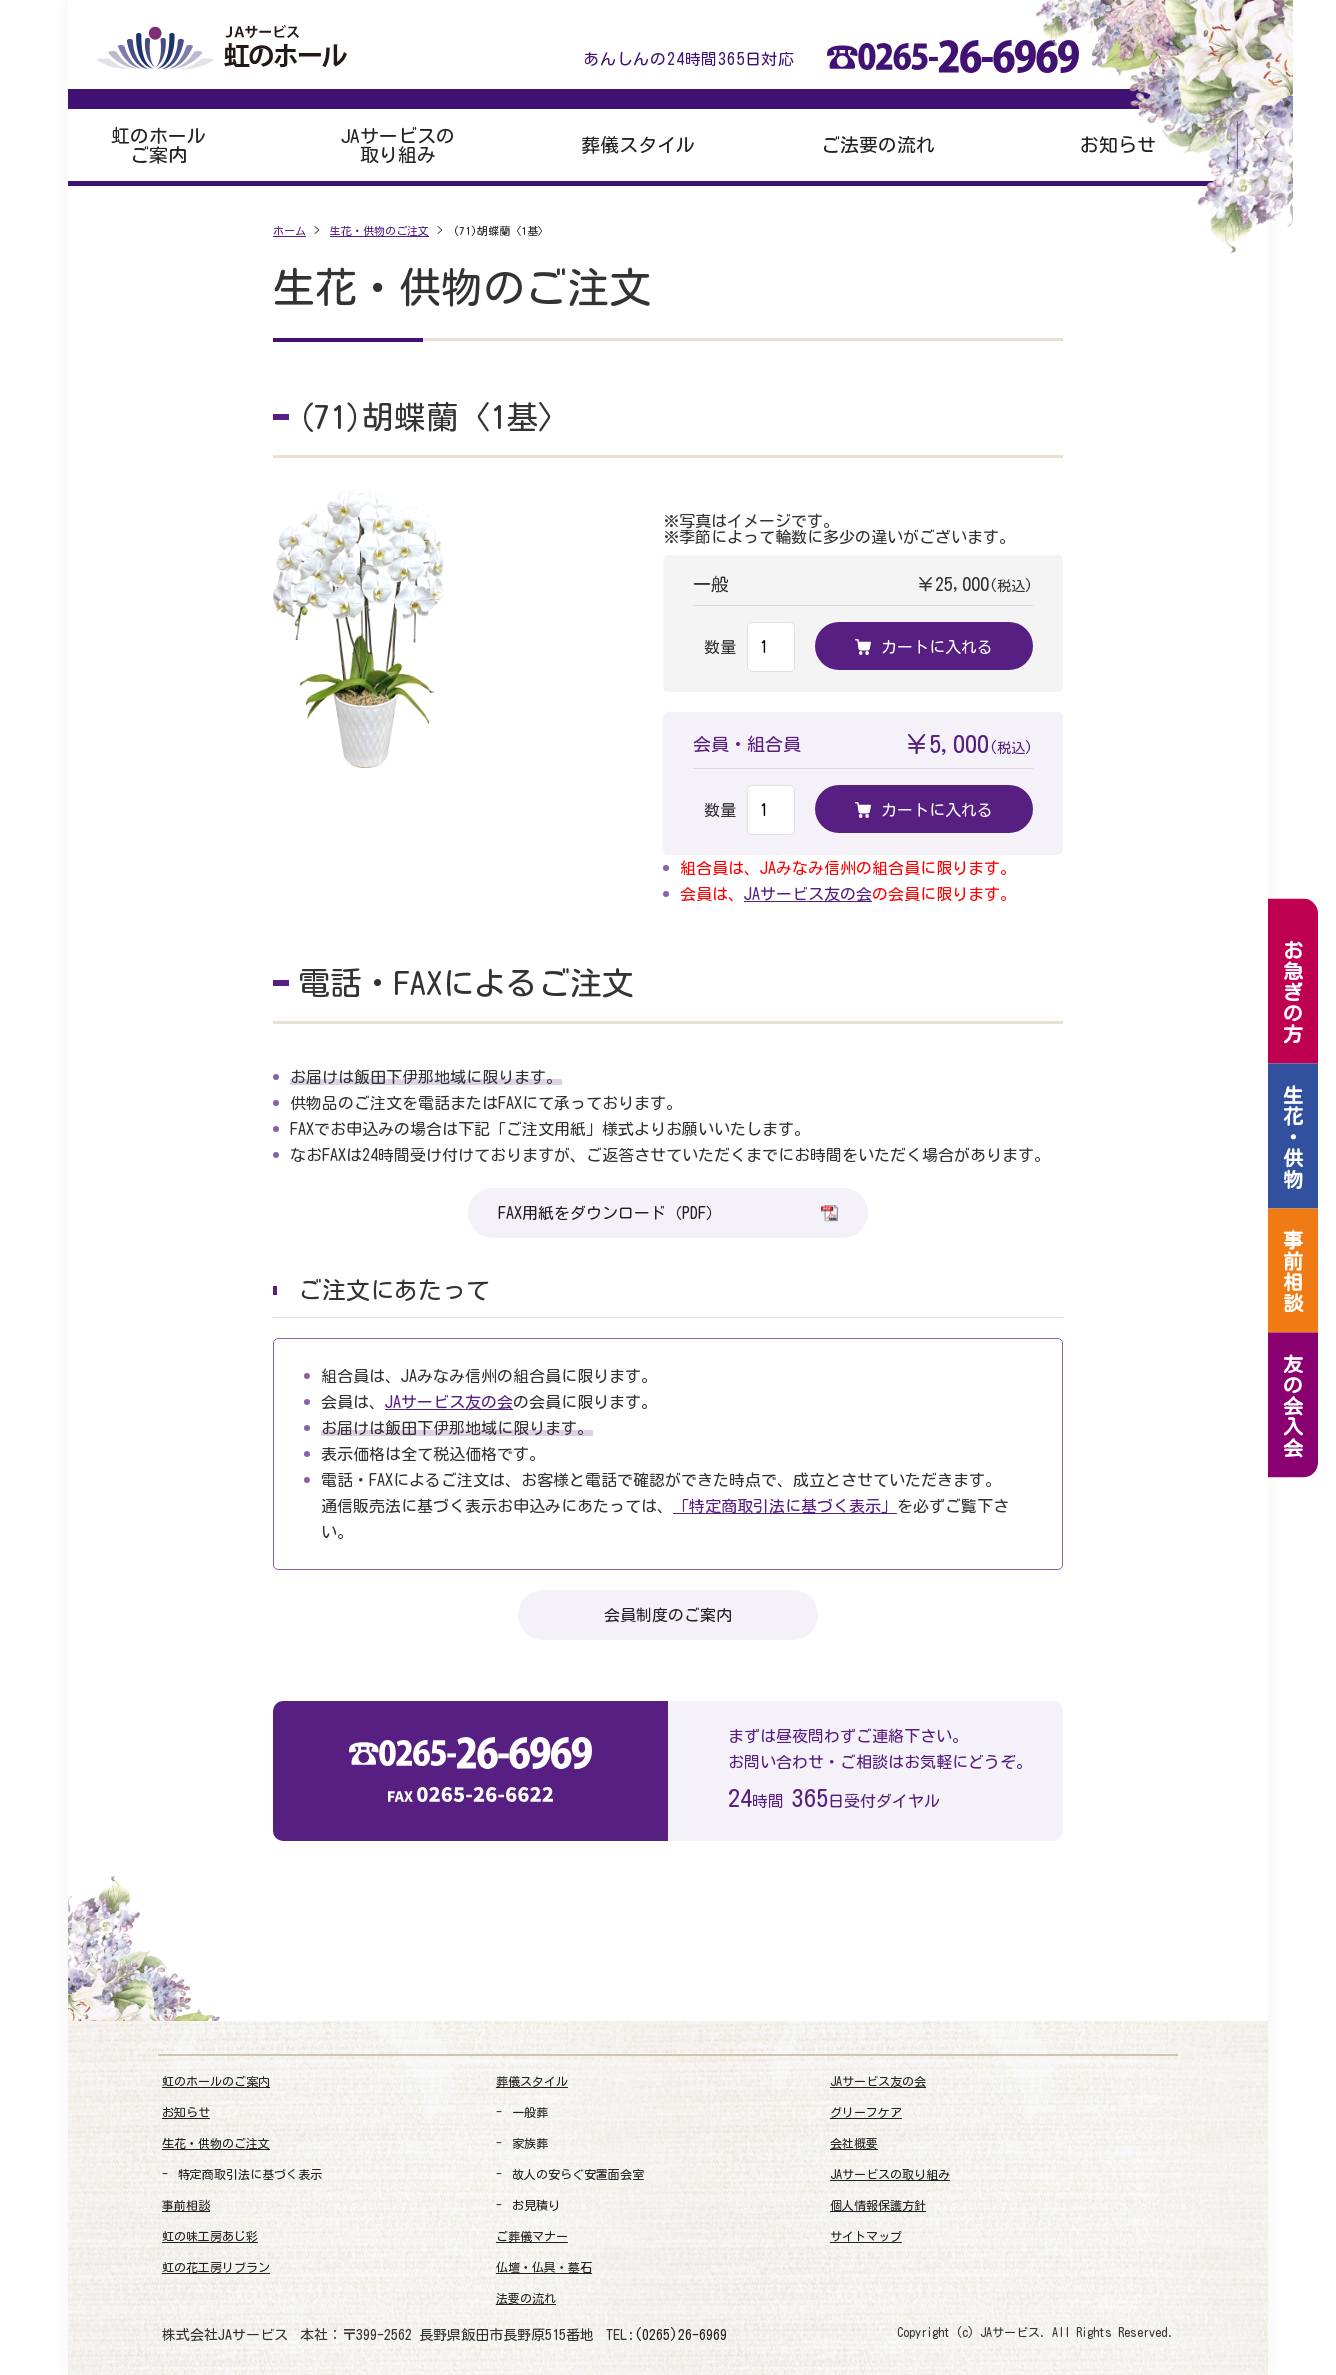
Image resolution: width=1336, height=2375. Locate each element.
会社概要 (854, 2143)
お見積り (536, 2205)
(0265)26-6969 (680, 2335)
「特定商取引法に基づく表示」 (785, 1506)
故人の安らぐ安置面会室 (578, 2174)
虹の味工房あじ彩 (210, 2236)
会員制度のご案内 (668, 1615)
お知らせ (1118, 144)
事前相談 (186, 2205)
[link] (1128, 2275)
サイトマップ (866, 2236)
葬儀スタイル (638, 144)
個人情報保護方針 (878, 2205)
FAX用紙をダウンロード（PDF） (668, 1212)
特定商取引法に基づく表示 (250, 2174)
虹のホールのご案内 (216, 2081)
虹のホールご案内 (158, 145)
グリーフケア (866, 2112)
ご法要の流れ (878, 144)
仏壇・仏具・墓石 (544, 2267)
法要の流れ (526, 2298)
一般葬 (530, 2112)
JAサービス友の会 (808, 894)
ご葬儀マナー (532, 2236)
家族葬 (530, 2143)
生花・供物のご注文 (216, 2143)
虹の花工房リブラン (216, 2267)
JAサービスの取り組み (398, 145)
